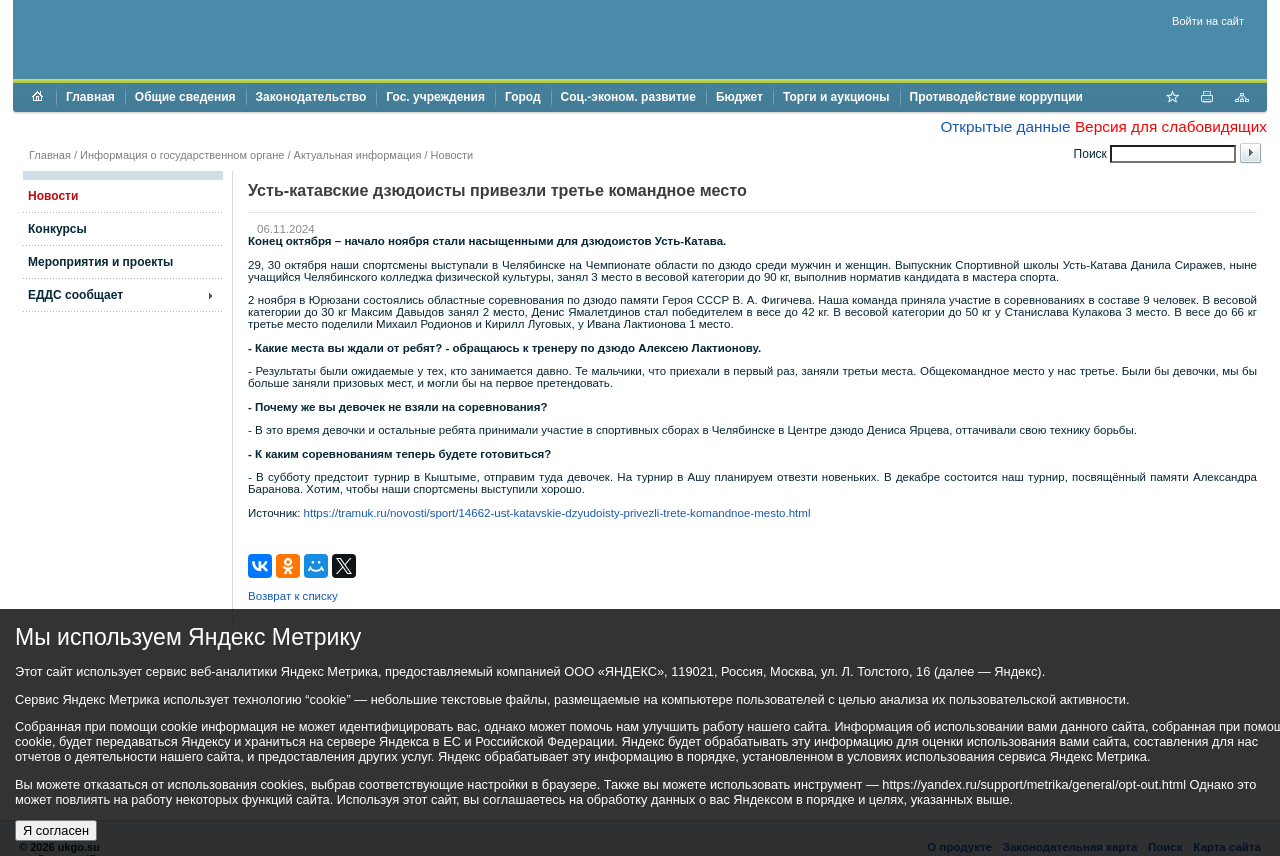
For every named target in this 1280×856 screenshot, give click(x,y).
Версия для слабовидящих (1171, 126)
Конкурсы (57, 229)
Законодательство (311, 97)
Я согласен (56, 830)
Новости (452, 155)
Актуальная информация (358, 155)
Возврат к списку (293, 596)
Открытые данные (1005, 126)
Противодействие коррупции (996, 97)
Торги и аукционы (836, 97)
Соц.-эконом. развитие (628, 97)
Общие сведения (185, 97)
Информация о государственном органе (182, 155)
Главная (90, 97)
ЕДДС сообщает (75, 295)
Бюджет (739, 97)
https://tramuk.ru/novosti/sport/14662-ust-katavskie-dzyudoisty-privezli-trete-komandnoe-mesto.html (557, 513)
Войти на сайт (1208, 21)
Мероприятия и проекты (100, 262)
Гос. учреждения (435, 97)
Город (523, 97)
